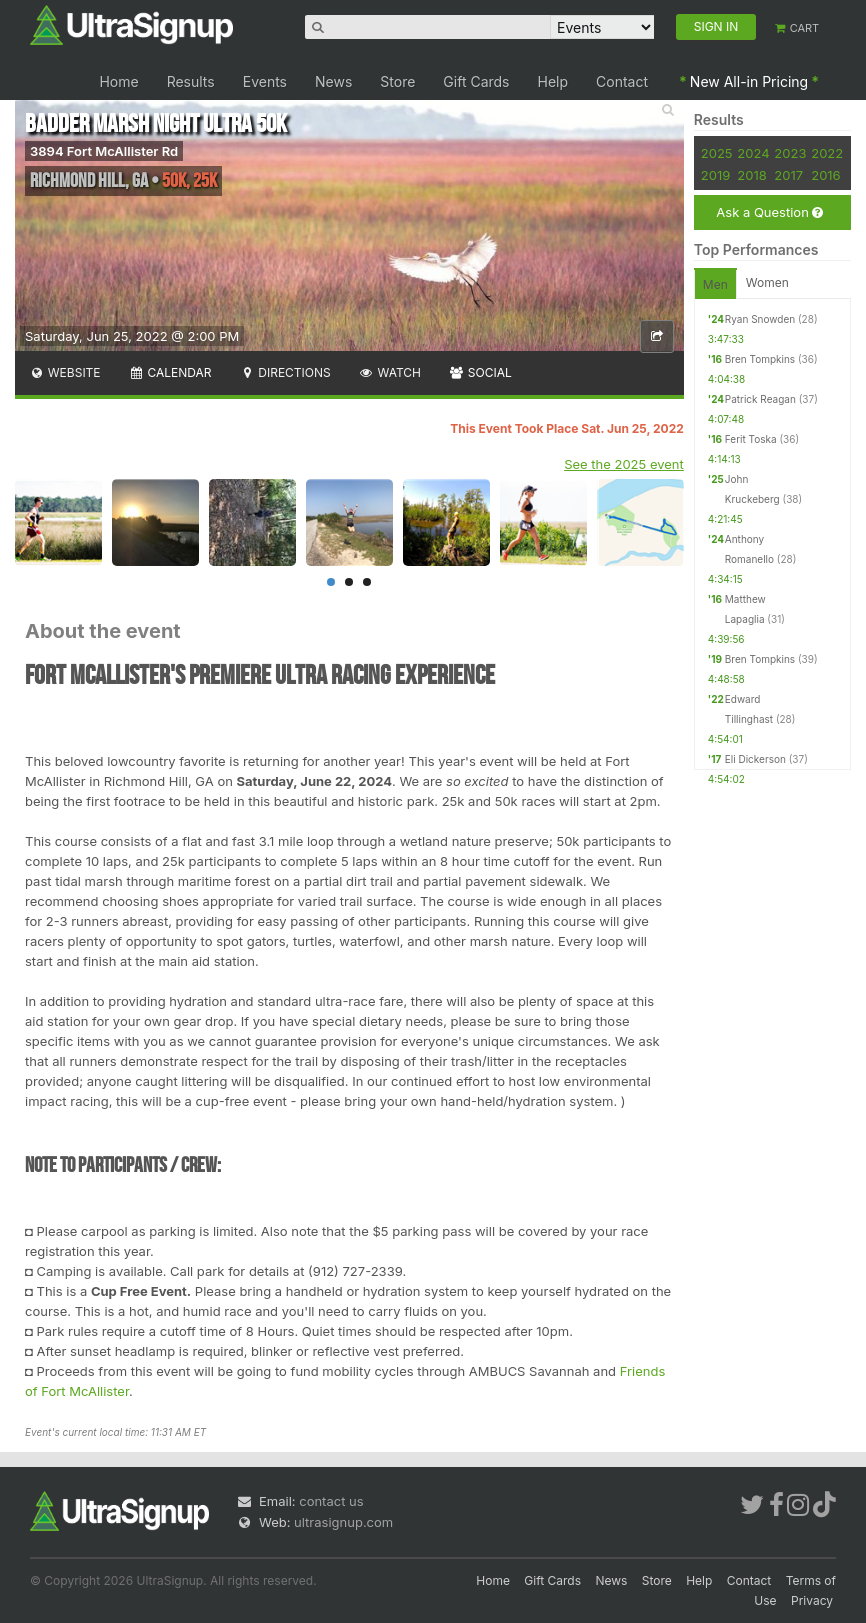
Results (191, 81)
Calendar (170, 372)
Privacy (812, 1600)
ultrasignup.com (343, 1522)
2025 (717, 153)
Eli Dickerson (755, 759)
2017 (788, 175)
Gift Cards (476, 81)
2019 (715, 175)
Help (553, 81)
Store (397, 81)
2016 (825, 175)
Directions (284, 372)
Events (265, 81)
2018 (751, 175)
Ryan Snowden (760, 319)
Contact (622, 81)
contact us (331, 1501)
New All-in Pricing (749, 81)
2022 (827, 153)
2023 (790, 153)
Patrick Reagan (760, 399)
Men (715, 284)
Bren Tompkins (760, 359)
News (333, 81)
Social (480, 372)
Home (118, 81)
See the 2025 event (624, 464)
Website (65, 372)
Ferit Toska (751, 439)
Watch (390, 372)
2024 (753, 153)
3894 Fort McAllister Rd (104, 151)
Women (767, 282)
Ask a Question (769, 212)
